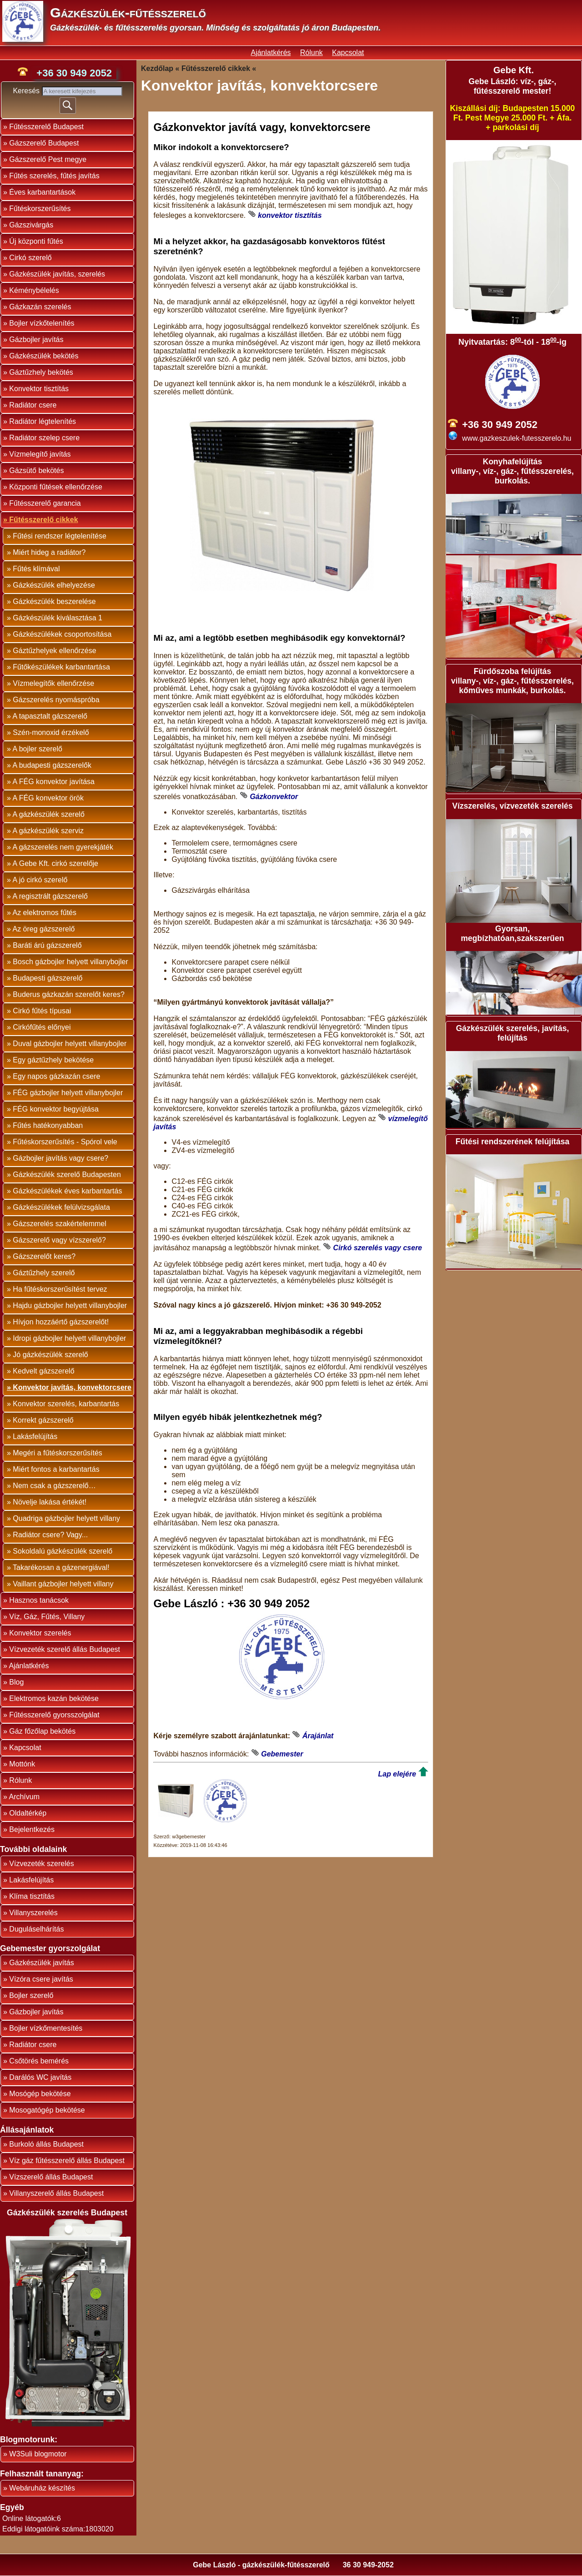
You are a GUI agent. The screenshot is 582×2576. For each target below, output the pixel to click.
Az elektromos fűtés (44, 912)
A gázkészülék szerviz (48, 831)
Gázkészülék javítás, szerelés (57, 274)
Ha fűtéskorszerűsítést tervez (60, 1289)
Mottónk (22, 1764)
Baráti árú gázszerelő (47, 945)
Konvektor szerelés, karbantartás (66, 1404)
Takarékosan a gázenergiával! (61, 1567)
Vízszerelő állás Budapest (51, 2177)
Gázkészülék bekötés (43, 356)
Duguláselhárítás (36, 1929)
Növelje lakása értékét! (49, 1502)
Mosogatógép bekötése (47, 2110)
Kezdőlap (157, 68)
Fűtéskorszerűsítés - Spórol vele (65, 1142)
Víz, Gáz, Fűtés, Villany (47, 1616)
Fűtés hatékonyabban (48, 1125)
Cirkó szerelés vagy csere (377, 1248)
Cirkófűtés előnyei (41, 1027)
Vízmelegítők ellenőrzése (53, 683)
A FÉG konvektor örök (48, 798)
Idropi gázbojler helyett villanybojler (69, 1338)
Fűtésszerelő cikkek (43, 519)
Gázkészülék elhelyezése (54, 585)
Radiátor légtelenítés (42, 421)
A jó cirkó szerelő (39, 880)
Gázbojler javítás (36, 339)
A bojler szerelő (37, 749)
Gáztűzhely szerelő (44, 1273)
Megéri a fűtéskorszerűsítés (57, 1453)
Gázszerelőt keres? (44, 1256)
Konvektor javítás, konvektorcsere (72, 1387)
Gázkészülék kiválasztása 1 (57, 618)
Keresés (27, 91)
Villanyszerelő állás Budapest (56, 2193)
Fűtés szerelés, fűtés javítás (54, 176)
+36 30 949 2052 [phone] (74, 73)
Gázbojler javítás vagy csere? (60, 1158)
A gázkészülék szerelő (48, 814)
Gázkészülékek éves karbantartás (67, 1191)
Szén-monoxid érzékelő (51, 732)
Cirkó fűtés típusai (42, 1011)
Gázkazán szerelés (40, 307)
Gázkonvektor (274, 796)
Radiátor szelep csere (44, 438)
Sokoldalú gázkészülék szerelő (62, 1551)
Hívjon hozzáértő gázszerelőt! (61, 1322)
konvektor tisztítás (289, 215)
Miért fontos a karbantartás (56, 1469)
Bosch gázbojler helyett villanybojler (70, 962)
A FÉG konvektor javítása (53, 781)
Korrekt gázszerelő (43, 1420)
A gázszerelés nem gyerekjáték (62, 847)
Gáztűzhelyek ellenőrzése (54, 650)
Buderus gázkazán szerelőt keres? (68, 994)
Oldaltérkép (27, 1813)
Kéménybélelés (34, 290)
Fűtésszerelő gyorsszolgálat (54, 1715)
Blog (16, 1682)
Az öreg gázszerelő (43, 929)
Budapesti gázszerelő (47, 978)
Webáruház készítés (42, 2488)
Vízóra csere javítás (41, 1979)
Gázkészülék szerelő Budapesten (66, 1174)
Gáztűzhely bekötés (41, 372)
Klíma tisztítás (32, 1896)
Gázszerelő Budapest (44, 143)
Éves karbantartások (42, 192)
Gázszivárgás (31, 225)
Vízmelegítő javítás (39, 454)
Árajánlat (317, 1736)
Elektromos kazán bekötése (54, 1698)
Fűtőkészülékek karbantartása (61, 667)
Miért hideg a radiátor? (49, 552)
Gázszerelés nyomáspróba (56, 700)
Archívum (24, 1797)
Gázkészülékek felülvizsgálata (61, 1207)
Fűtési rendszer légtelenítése (59, 536)
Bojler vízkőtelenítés (41, 323)
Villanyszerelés (33, 1913)
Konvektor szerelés (40, 1633)
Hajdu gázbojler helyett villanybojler (70, 1305)
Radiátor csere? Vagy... (50, 1535)
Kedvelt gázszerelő (43, 1371)
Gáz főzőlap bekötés (42, 1731)
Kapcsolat (348, 52)
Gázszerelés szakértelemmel (59, 1224)
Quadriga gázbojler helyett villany (66, 1518)
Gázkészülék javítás (41, 1963)
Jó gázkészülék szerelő (50, 1354)
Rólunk (311, 52)
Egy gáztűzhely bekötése (53, 1060)
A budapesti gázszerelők (51, 765)
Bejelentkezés (32, 1829)
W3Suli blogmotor (37, 2454)
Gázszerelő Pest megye (47, 159)
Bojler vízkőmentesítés (45, 2028)
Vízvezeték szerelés (41, 1863)
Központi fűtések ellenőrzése (55, 487)
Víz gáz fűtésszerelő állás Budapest (66, 2160)
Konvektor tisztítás (39, 388)
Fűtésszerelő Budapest (46, 127)
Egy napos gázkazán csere (56, 1076)
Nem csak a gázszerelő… (54, 1485)
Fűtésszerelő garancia (44, 503)
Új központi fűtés (36, 241)
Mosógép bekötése (39, 2094)
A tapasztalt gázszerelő (49, 716)
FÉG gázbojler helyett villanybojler (68, 1093)
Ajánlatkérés (271, 52)
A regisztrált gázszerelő (49, 896)
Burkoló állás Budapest (46, 2144)
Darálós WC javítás (40, 2077)
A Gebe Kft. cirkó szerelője (55, 863)
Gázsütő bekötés (36, 470)
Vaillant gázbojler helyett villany (63, 1584)
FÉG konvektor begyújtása (56, 1109)
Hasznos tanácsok (39, 1600)
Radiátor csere (32, 405)
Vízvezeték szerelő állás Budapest (64, 1649)
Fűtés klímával (36, 569)
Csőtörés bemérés (39, 2061)
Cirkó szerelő (30, 258)
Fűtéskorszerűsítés (39, 208)
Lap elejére (397, 1774)
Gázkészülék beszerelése (54, 601)
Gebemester (282, 1754)
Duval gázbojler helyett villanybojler (69, 1043)
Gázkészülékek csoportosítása (62, 634)
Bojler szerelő (31, 1995)
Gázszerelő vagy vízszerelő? (59, 1240)
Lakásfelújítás (35, 1436)
